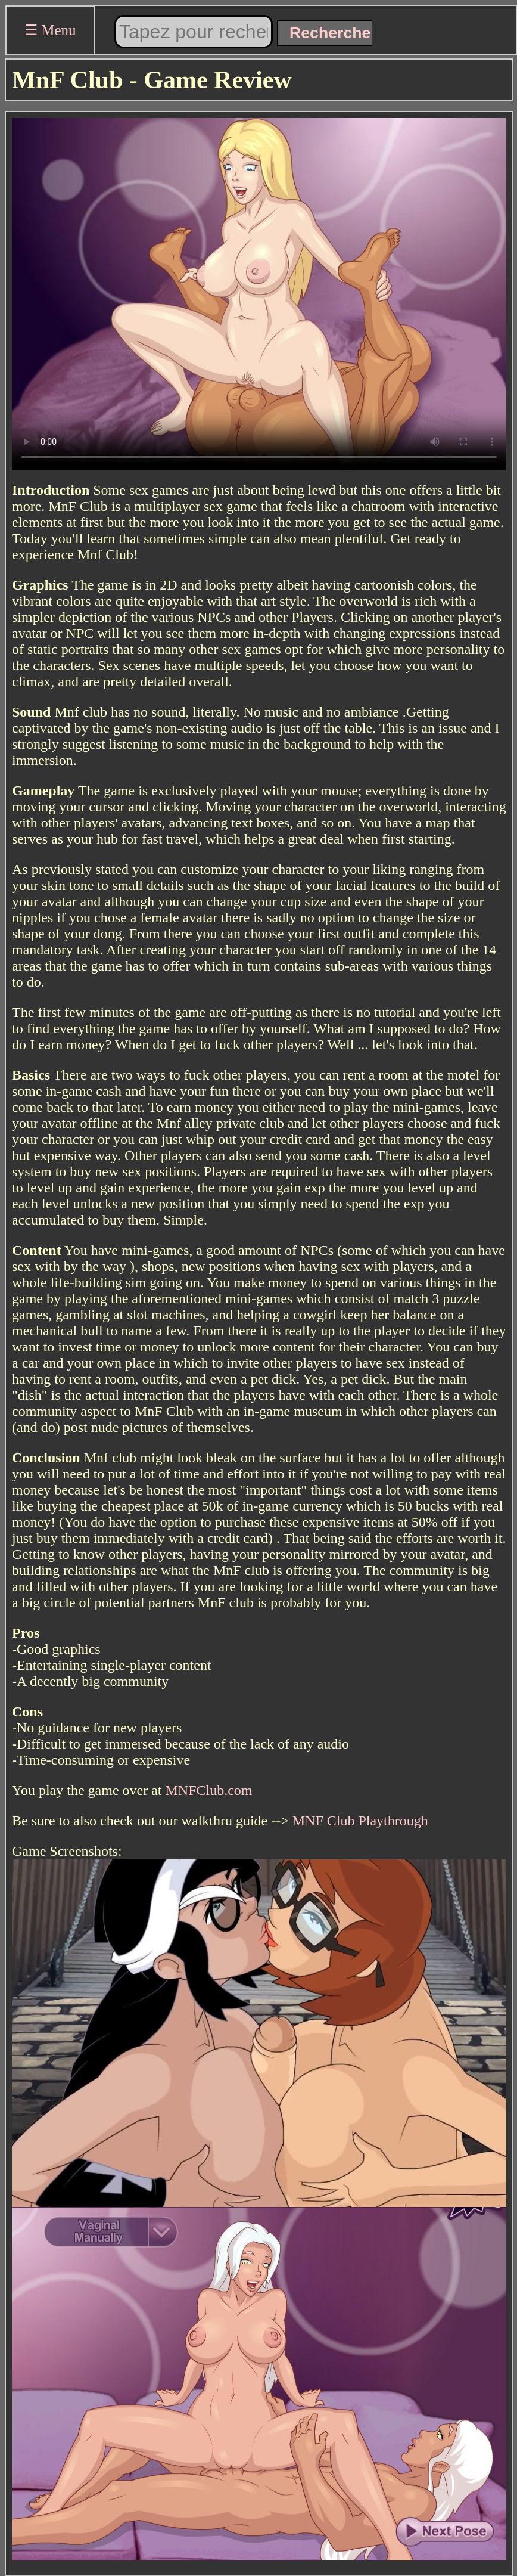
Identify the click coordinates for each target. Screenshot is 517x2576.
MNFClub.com (209, 1790)
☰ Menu (50, 30)
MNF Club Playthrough (360, 1820)
